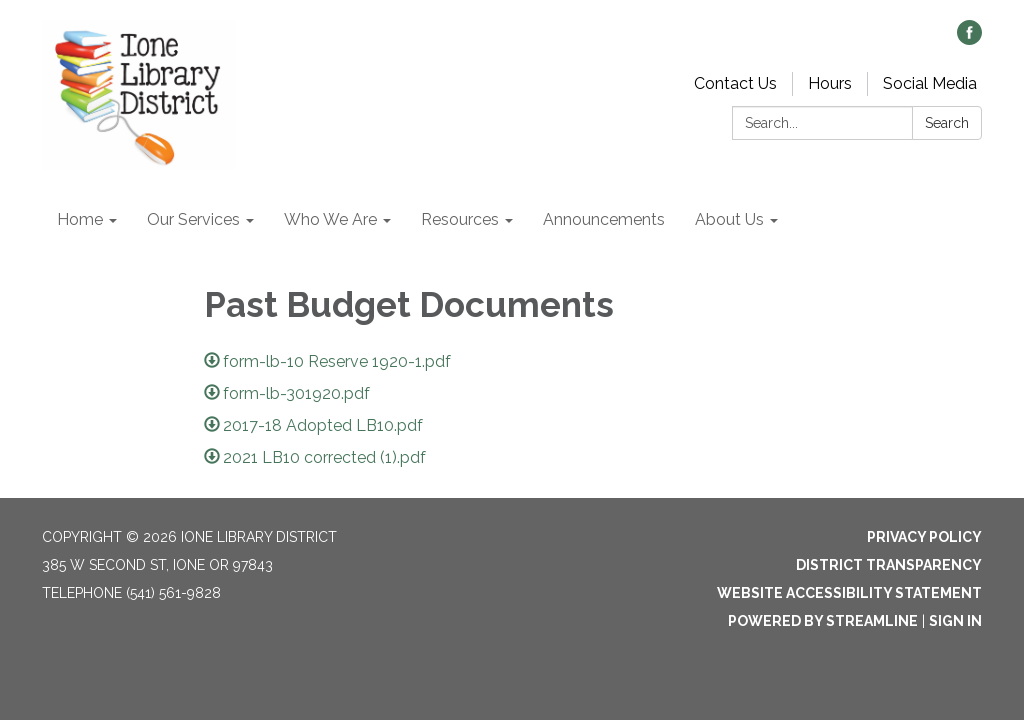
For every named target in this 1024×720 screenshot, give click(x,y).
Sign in (955, 621)
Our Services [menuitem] (193, 219)
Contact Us (735, 83)
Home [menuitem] (80, 219)
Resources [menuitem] (460, 219)
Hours (830, 83)
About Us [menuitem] (729, 219)
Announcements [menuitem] (604, 219)
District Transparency (889, 565)
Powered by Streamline (823, 621)
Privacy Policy (924, 537)
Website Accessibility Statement (849, 593)
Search (947, 123)
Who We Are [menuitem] (330, 219)
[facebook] (969, 39)
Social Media (930, 83)
